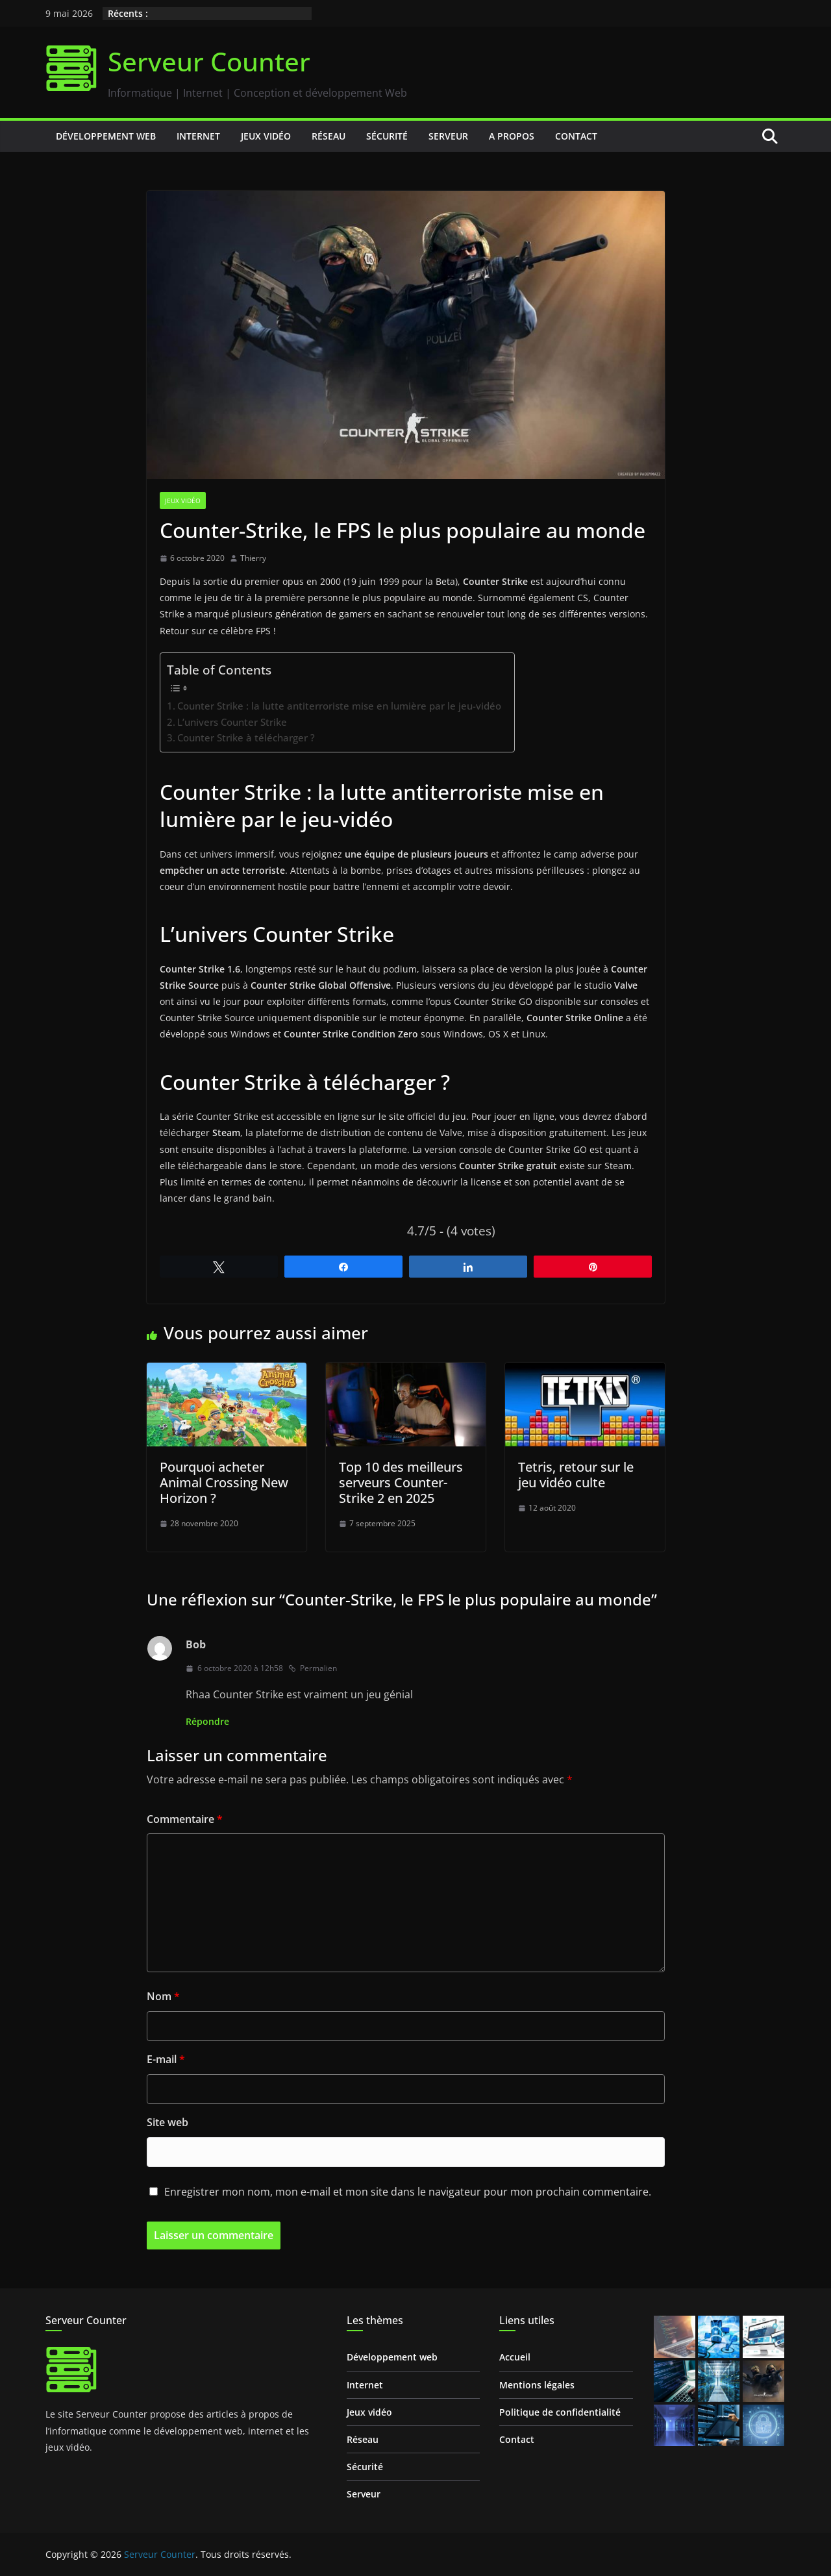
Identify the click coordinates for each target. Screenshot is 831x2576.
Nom (163, 1996)
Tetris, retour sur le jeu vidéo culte (576, 1474)
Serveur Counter (209, 61)
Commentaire (185, 1819)
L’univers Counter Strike (232, 721)
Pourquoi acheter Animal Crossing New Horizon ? (224, 1482)
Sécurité (387, 136)
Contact (576, 136)
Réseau (328, 136)
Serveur (448, 136)
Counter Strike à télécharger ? (246, 737)
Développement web (106, 136)
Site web (167, 2122)
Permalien (312, 1668)
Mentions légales (537, 2385)
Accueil (514, 2357)
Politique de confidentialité (560, 2412)
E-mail (166, 2059)
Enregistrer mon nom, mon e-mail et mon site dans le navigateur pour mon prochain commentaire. (407, 2192)
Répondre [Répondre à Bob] (207, 1721)
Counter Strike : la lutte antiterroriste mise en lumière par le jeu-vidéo (339, 705)
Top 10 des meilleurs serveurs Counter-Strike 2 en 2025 (401, 1482)
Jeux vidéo (266, 136)
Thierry (253, 558)
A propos (511, 136)
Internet (198, 136)
